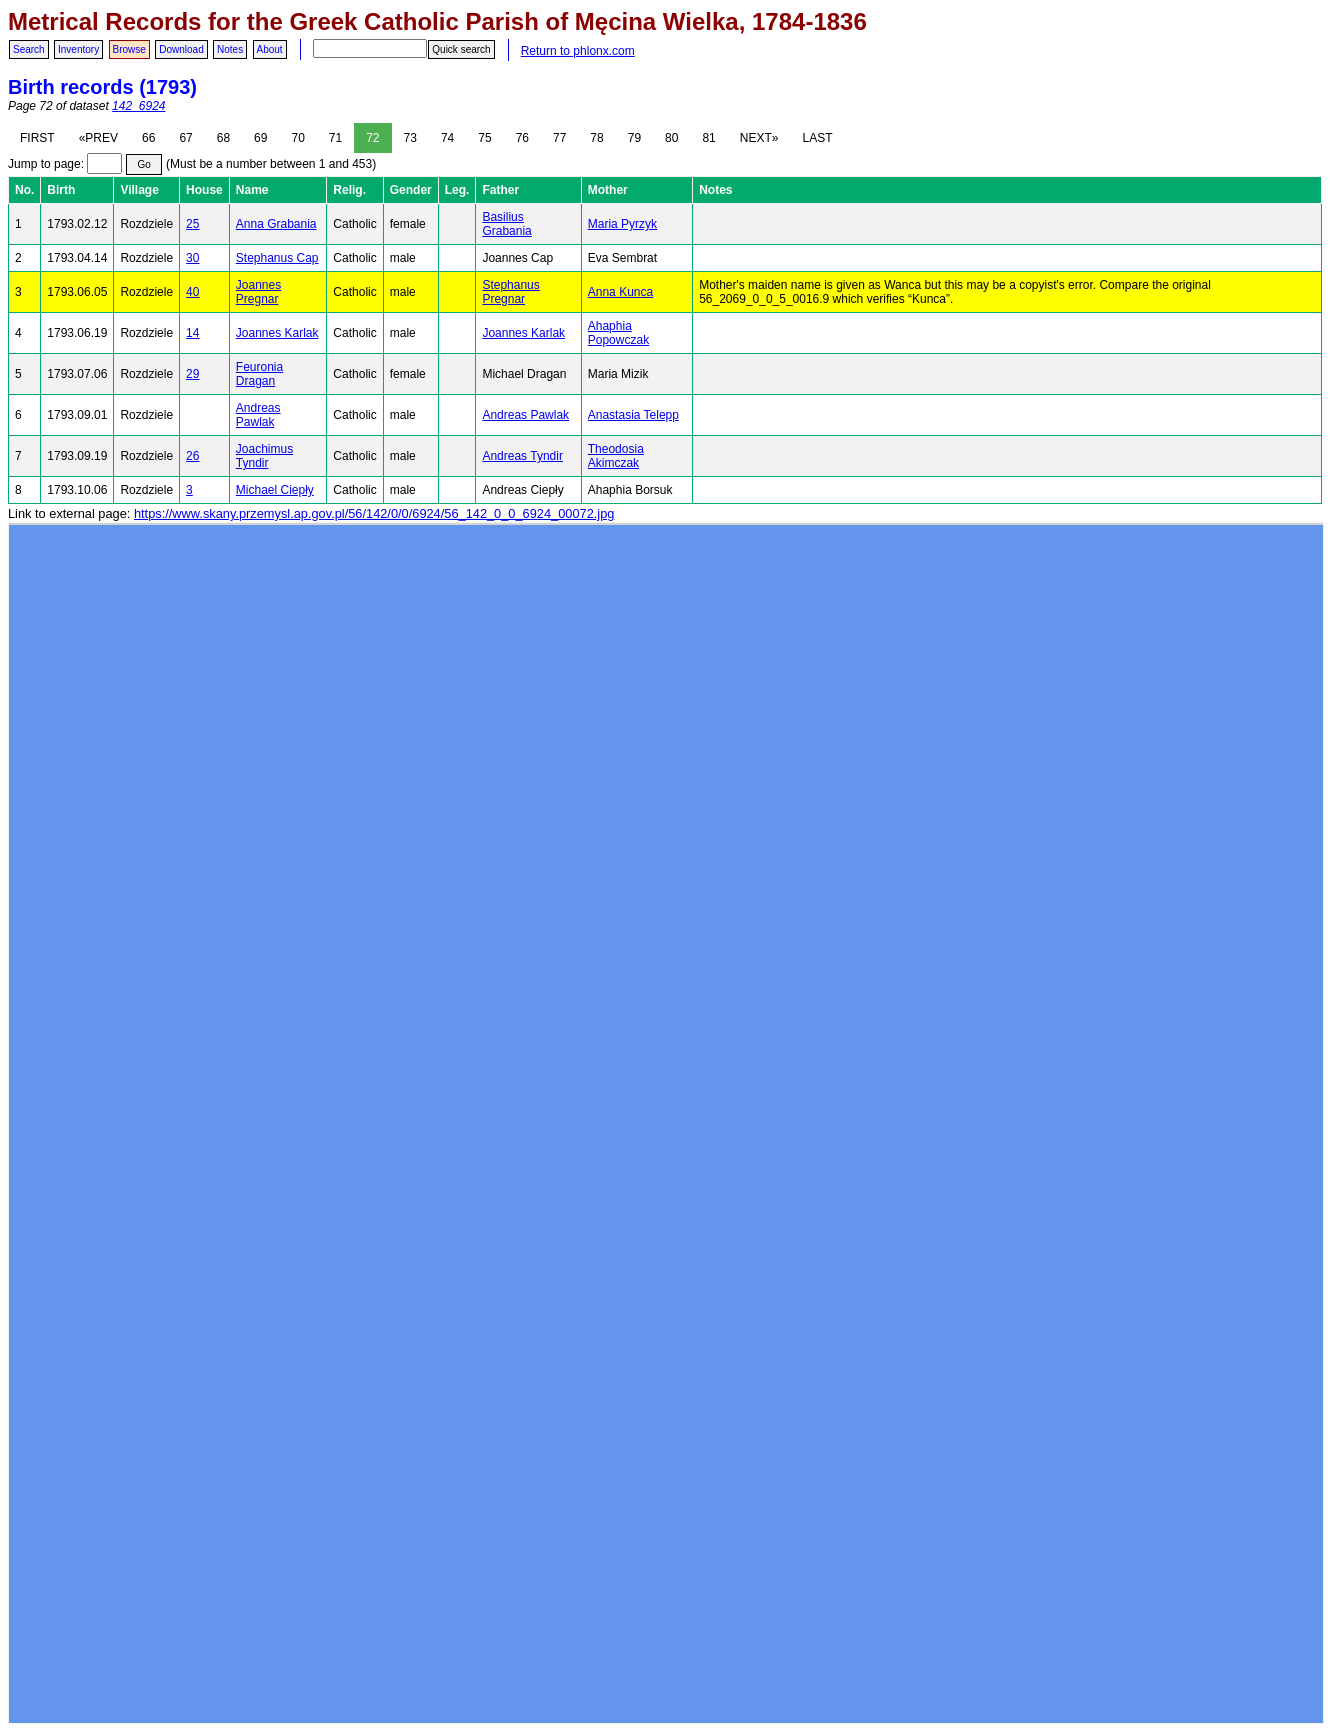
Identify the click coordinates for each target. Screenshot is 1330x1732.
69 (260, 138)
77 (559, 138)
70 (297, 138)
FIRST (37, 138)
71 (335, 138)
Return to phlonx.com (578, 51)
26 (192, 456)
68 (223, 138)
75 (484, 138)
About (270, 49)
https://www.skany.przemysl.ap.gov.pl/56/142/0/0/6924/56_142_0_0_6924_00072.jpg (374, 513)
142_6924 (138, 106)
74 (447, 138)
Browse (129, 49)
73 (410, 138)
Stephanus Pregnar (510, 292)
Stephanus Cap (277, 258)
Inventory (78, 49)
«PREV (98, 138)
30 (192, 258)
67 (185, 138)
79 (634, 138)
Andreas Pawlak (258, 415)
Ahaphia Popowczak (618, 333)
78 (596, 138)
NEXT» (759, 138)
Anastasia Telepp (633, 415)
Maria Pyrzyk (622, 224)
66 (148, 138)
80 (671, 138)
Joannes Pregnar (258, 292)
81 (708, 138)
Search (29, 49)
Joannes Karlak (277, 333)
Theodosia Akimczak (616, 456)
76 (522, 138)
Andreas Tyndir (522, 456)
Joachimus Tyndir (264, 456)
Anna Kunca (620, 292)
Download (181, 49)
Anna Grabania (276, 224)
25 (192, 224)
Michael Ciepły (275, 490)
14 (192, 333)
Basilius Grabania (506, 224)
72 (372, 138)
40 (192, 292)
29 (192, 374)
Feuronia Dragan (259, 374)
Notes (230, 49)
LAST (817, 138)
